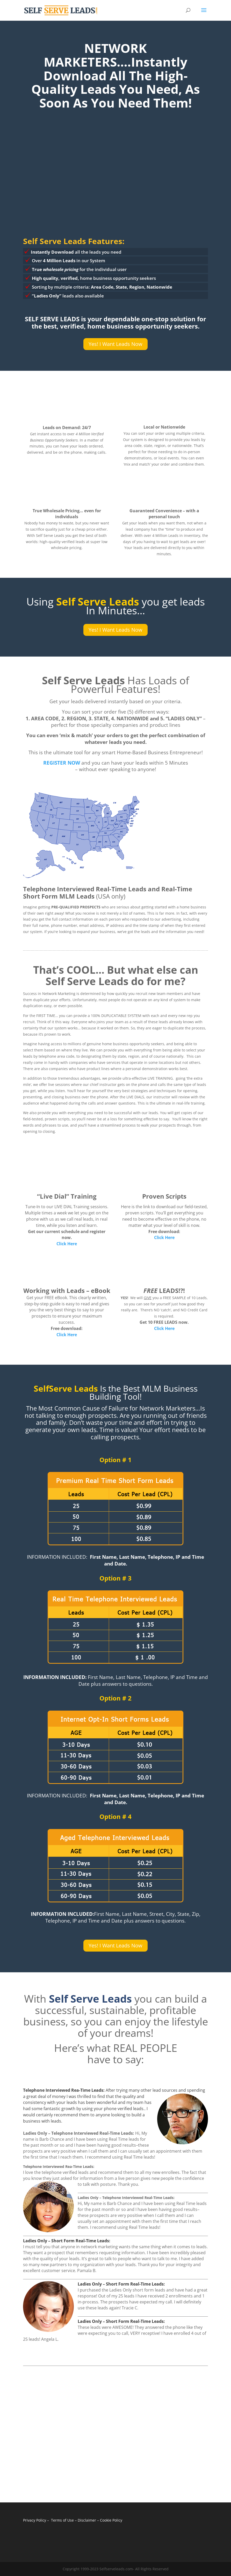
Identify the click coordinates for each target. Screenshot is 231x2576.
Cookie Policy (111, 2520)
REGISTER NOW (61, 762)
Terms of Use (62, 2520)
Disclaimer (87, 2520)
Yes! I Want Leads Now (115, 343)
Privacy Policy (34, 2520)
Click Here (66, 1244)
